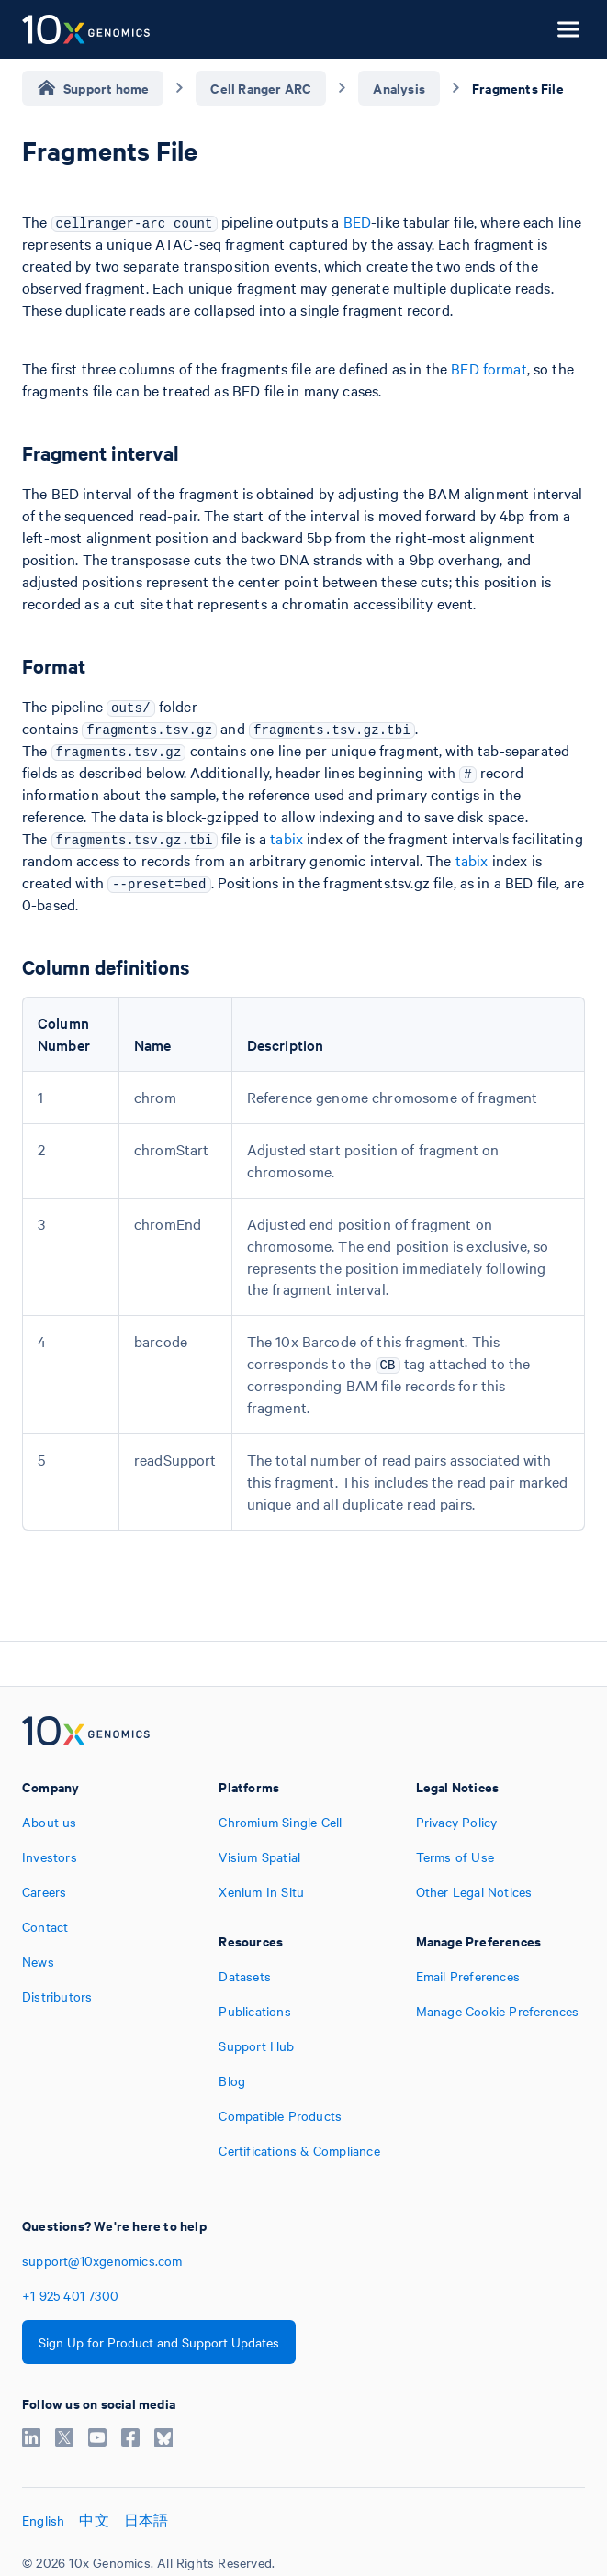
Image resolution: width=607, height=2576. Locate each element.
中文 (93, 2520)
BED (357, 221)
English (43, 2520)
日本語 (146, 2520)
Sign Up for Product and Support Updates (159, 2342)
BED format (489, 368)
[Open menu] (568, 29)
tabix (286, 838)
